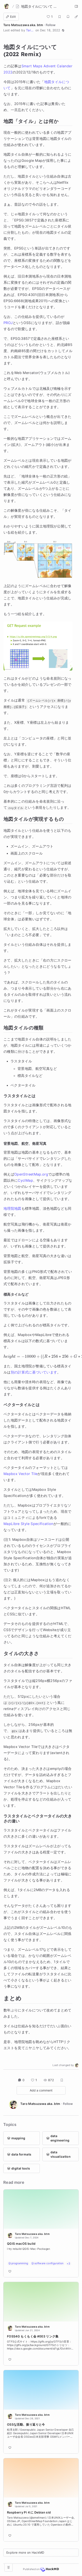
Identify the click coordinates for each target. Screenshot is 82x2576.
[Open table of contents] (8, 2567)
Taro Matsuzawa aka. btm (23, 25)
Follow (51, 25)
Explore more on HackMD (25, 2552)
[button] (63, 30)
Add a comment (41, 2090)
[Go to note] (41, 2253)
